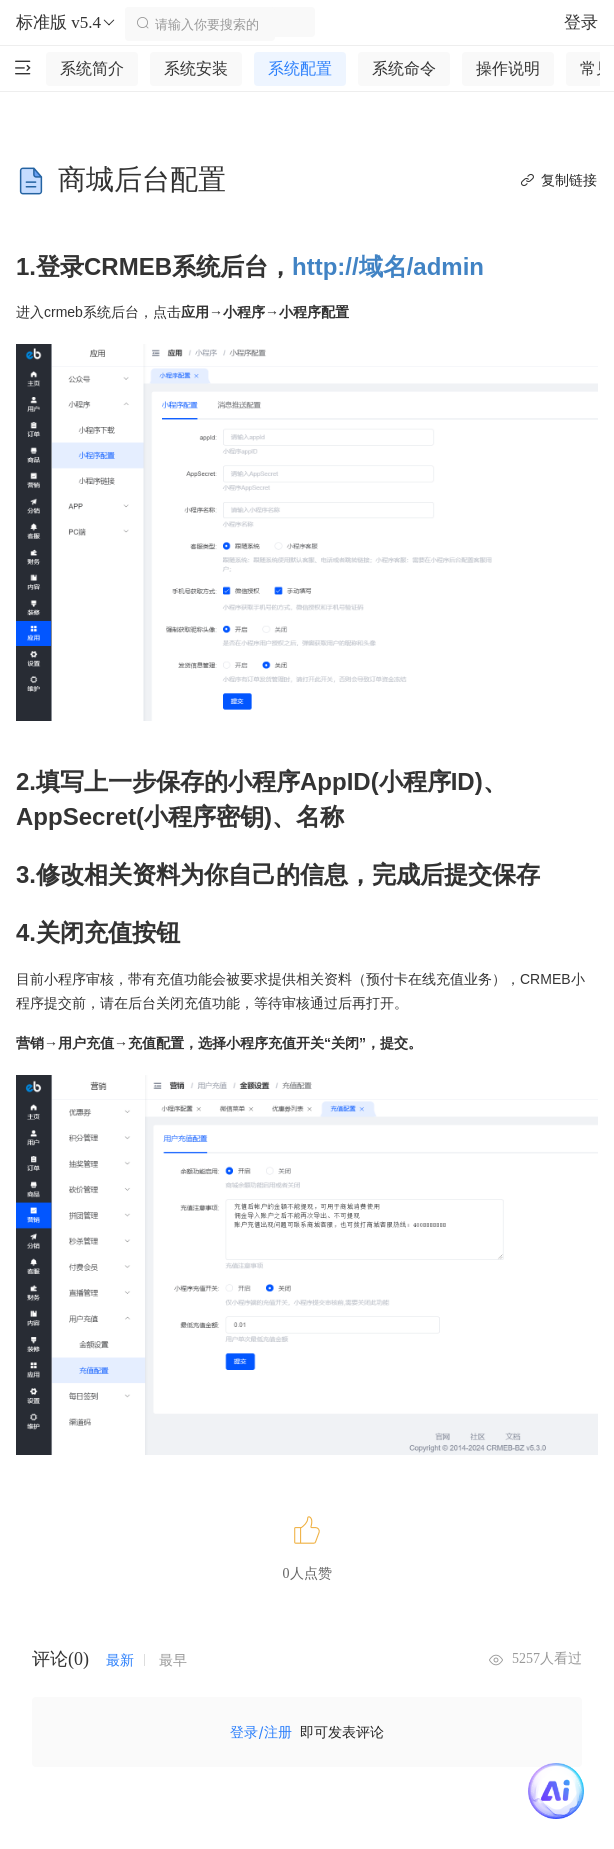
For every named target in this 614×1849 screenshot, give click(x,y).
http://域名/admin (388, 266)
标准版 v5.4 (66, 23)
